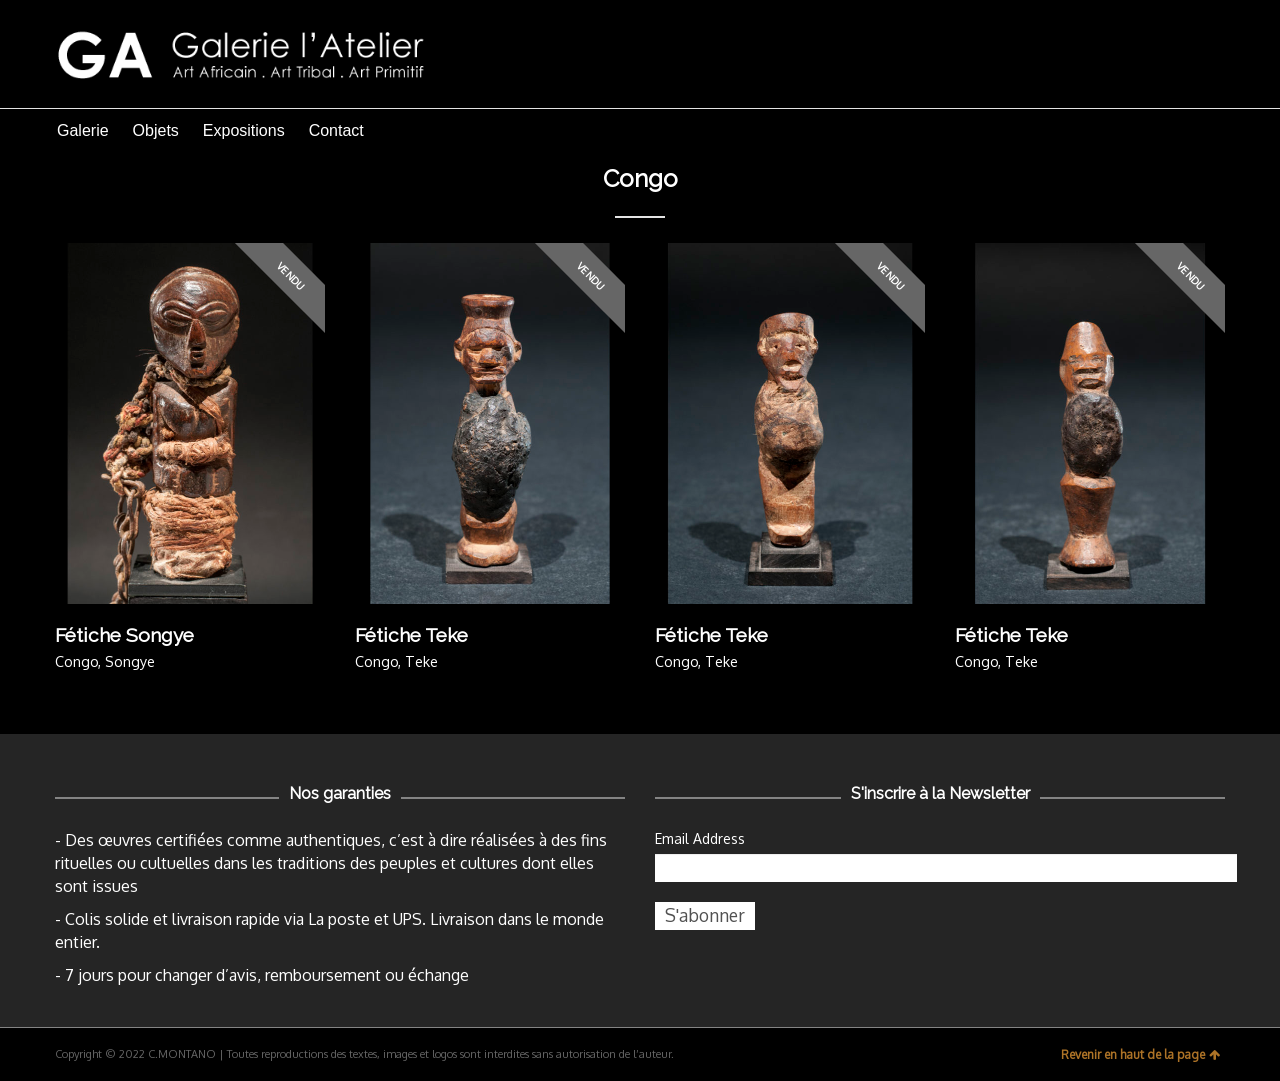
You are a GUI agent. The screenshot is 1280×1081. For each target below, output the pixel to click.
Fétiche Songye (124, 635)
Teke (421, 661)
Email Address (700, 838)
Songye (130, 661)
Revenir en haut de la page (1140, 1054)
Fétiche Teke (411, 635)
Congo (76, 661)
